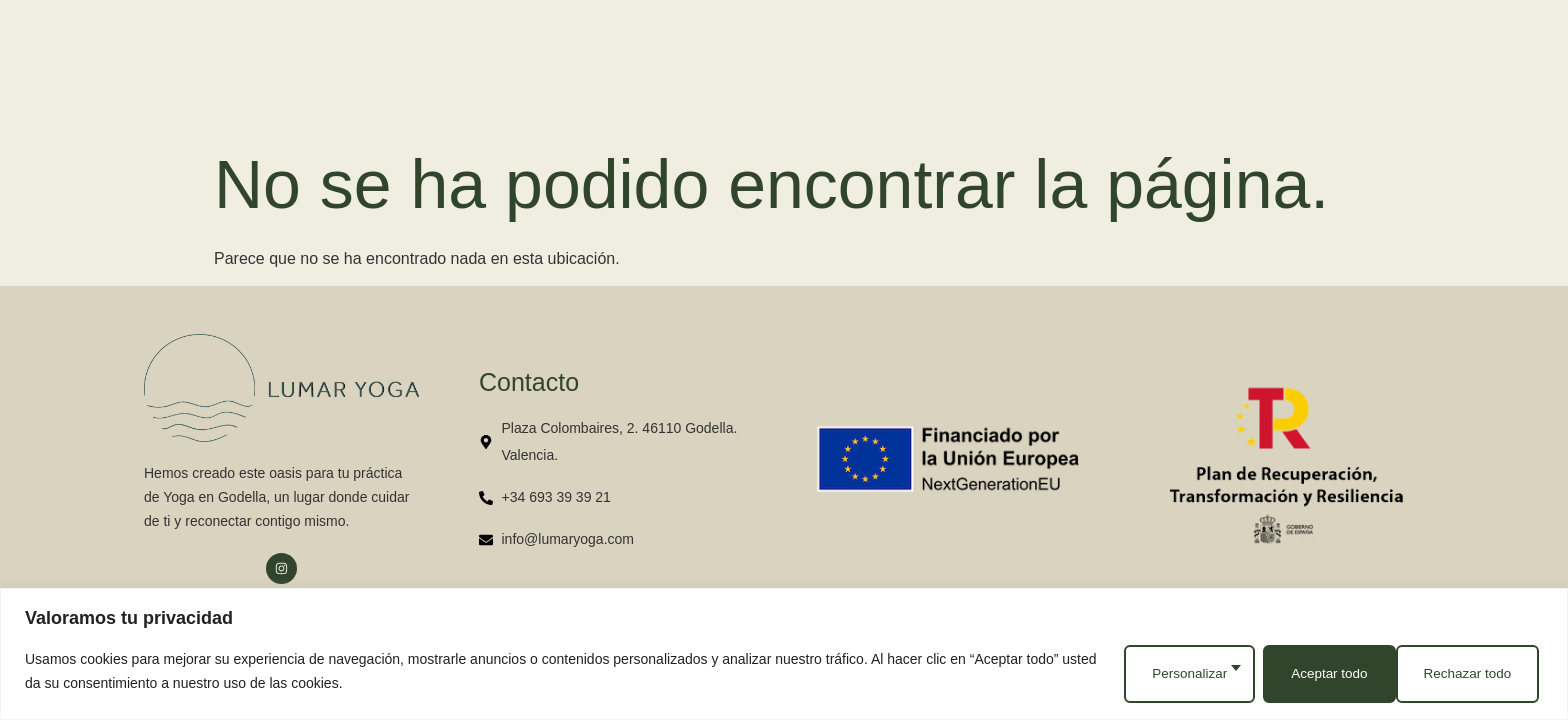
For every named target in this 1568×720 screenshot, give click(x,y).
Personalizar (1178, 674)
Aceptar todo (1475, 674)
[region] (784, 656)
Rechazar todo (1326, 674)
